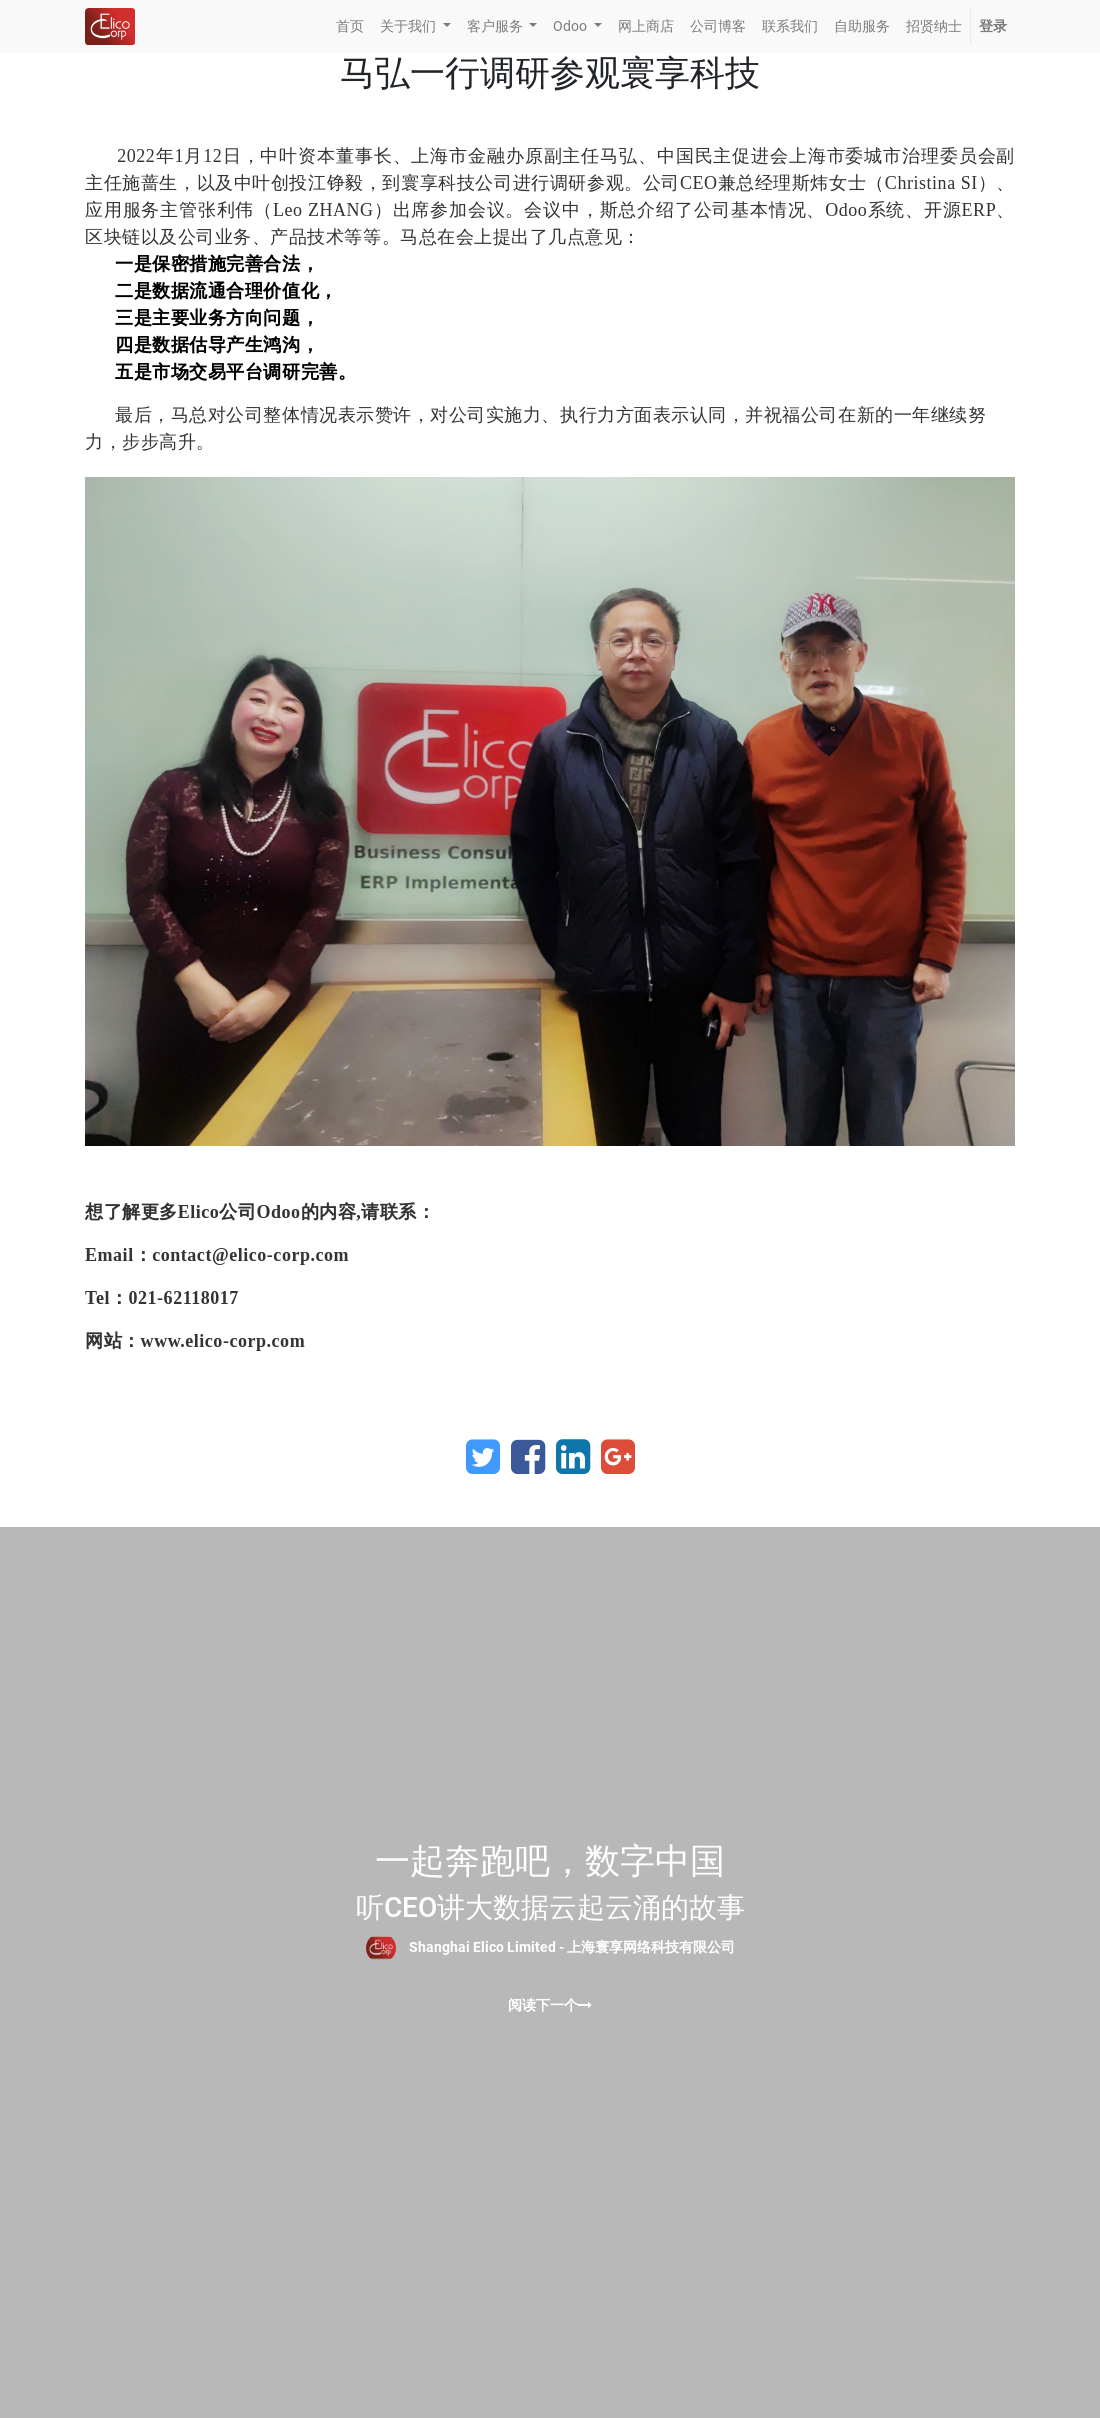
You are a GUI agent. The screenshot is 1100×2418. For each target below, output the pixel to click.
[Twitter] (483, 1457)
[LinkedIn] (573, 1457)
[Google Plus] (618, 1457)
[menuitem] (350, 26)
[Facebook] (528, 1457)
